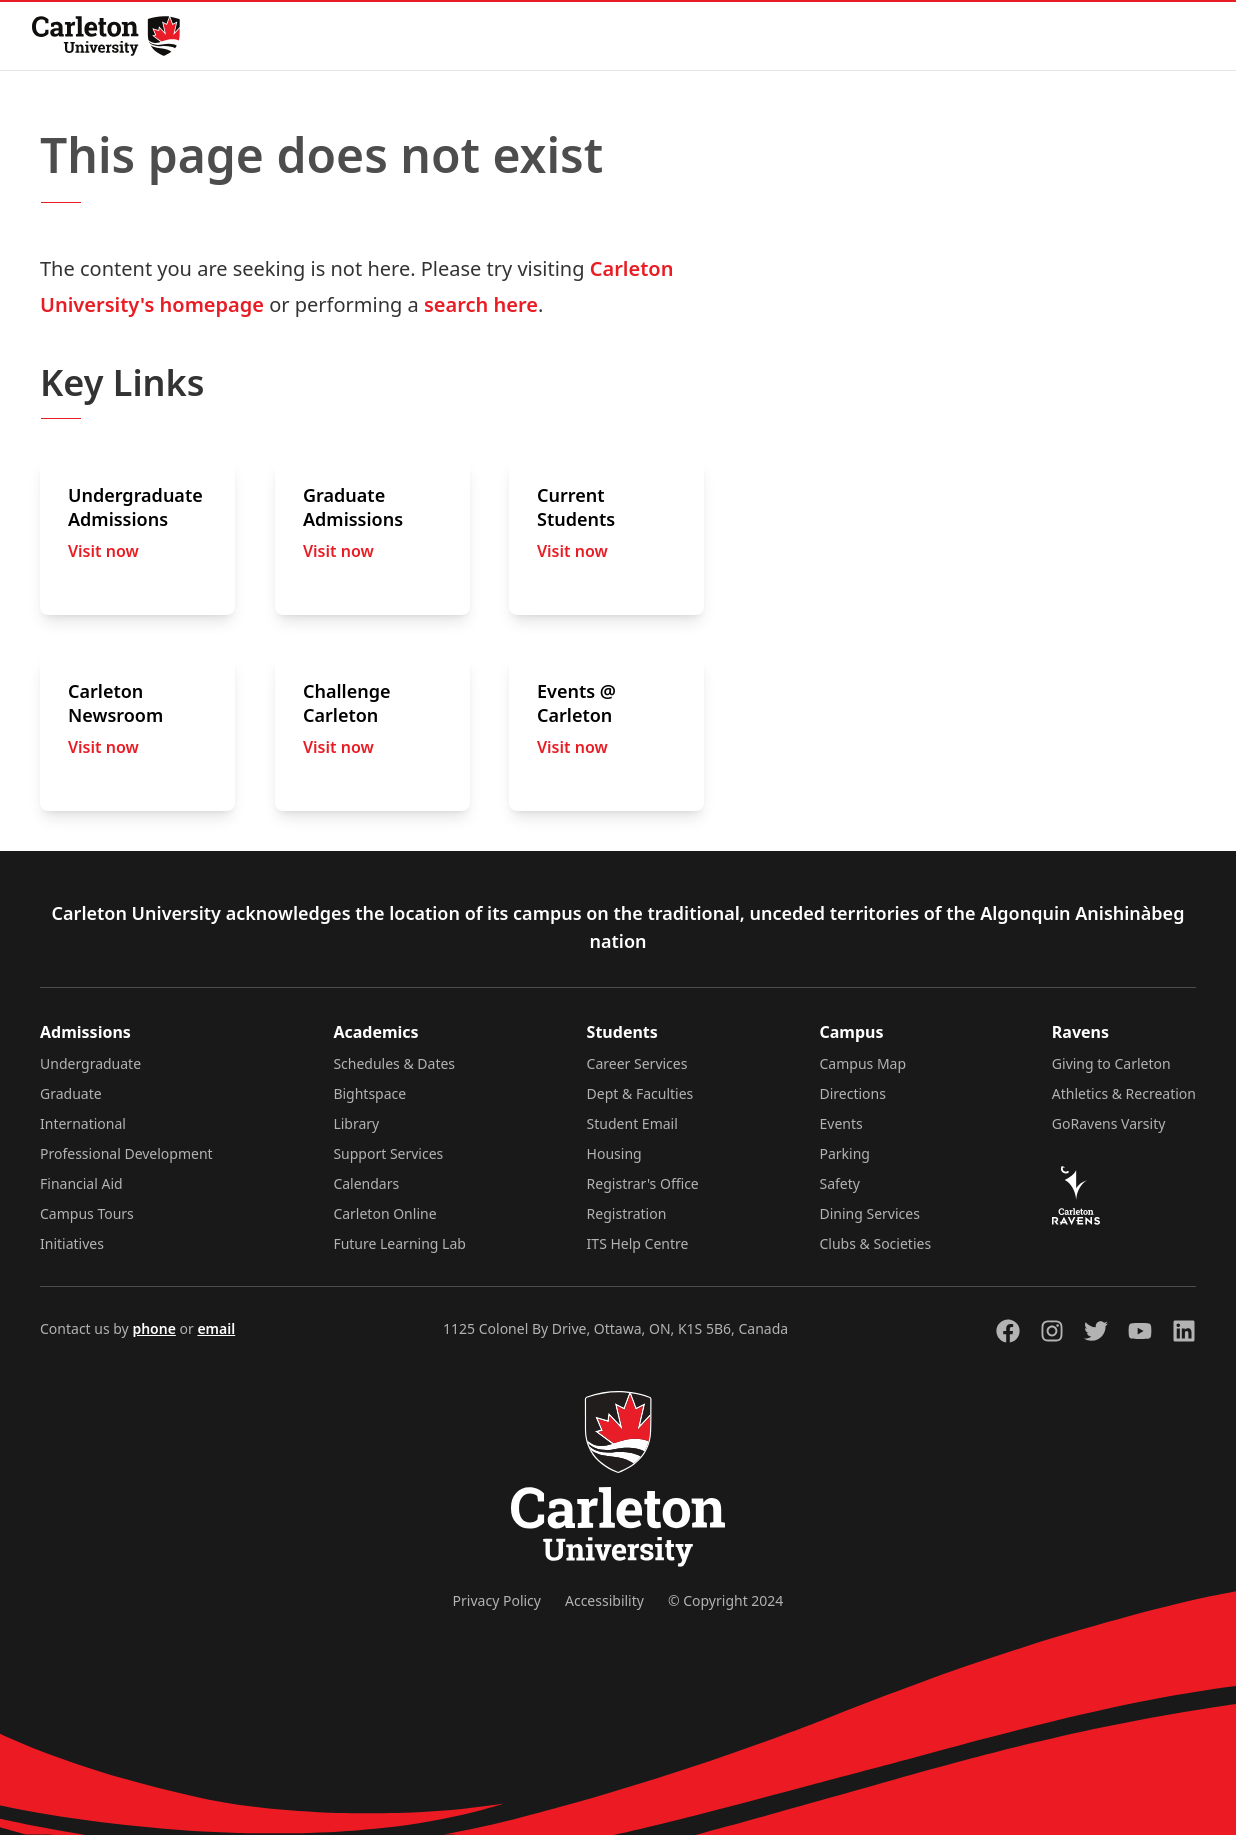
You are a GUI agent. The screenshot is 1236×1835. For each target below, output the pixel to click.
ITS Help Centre (638, 1243)
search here (481, 304)
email (216, 1328)
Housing (614, 1153)
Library (356, 1123)
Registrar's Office (643, 1183)
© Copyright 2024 (725, 1600)
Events (841, 1123)
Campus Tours (87, 1213)
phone (153, 1328)
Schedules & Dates (394, 1063)
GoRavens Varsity (1109, 1123)
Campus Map (863, 1063)
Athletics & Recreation (1124, 1093)
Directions (853, 1093)
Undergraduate (90, 1063)
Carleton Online (384, 1213)
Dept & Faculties (640, 1093)
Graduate (71, 1093)
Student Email (632, 1123)
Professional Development (126, 1153)
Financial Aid (81, 1183)
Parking (845, 1153)
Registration (627, 1213)
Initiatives (72, 1243)
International (83, 1123)
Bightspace (369, 1093)
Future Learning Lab (399, 1243)
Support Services (388, 1153)
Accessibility (604, 1600)
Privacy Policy (497, 1600)
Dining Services (870, 1213)
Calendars (366, 1183)
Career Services (637, 1063)
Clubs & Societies (876, 1243)
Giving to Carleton (1111, 1063)
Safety (840, 1183)
